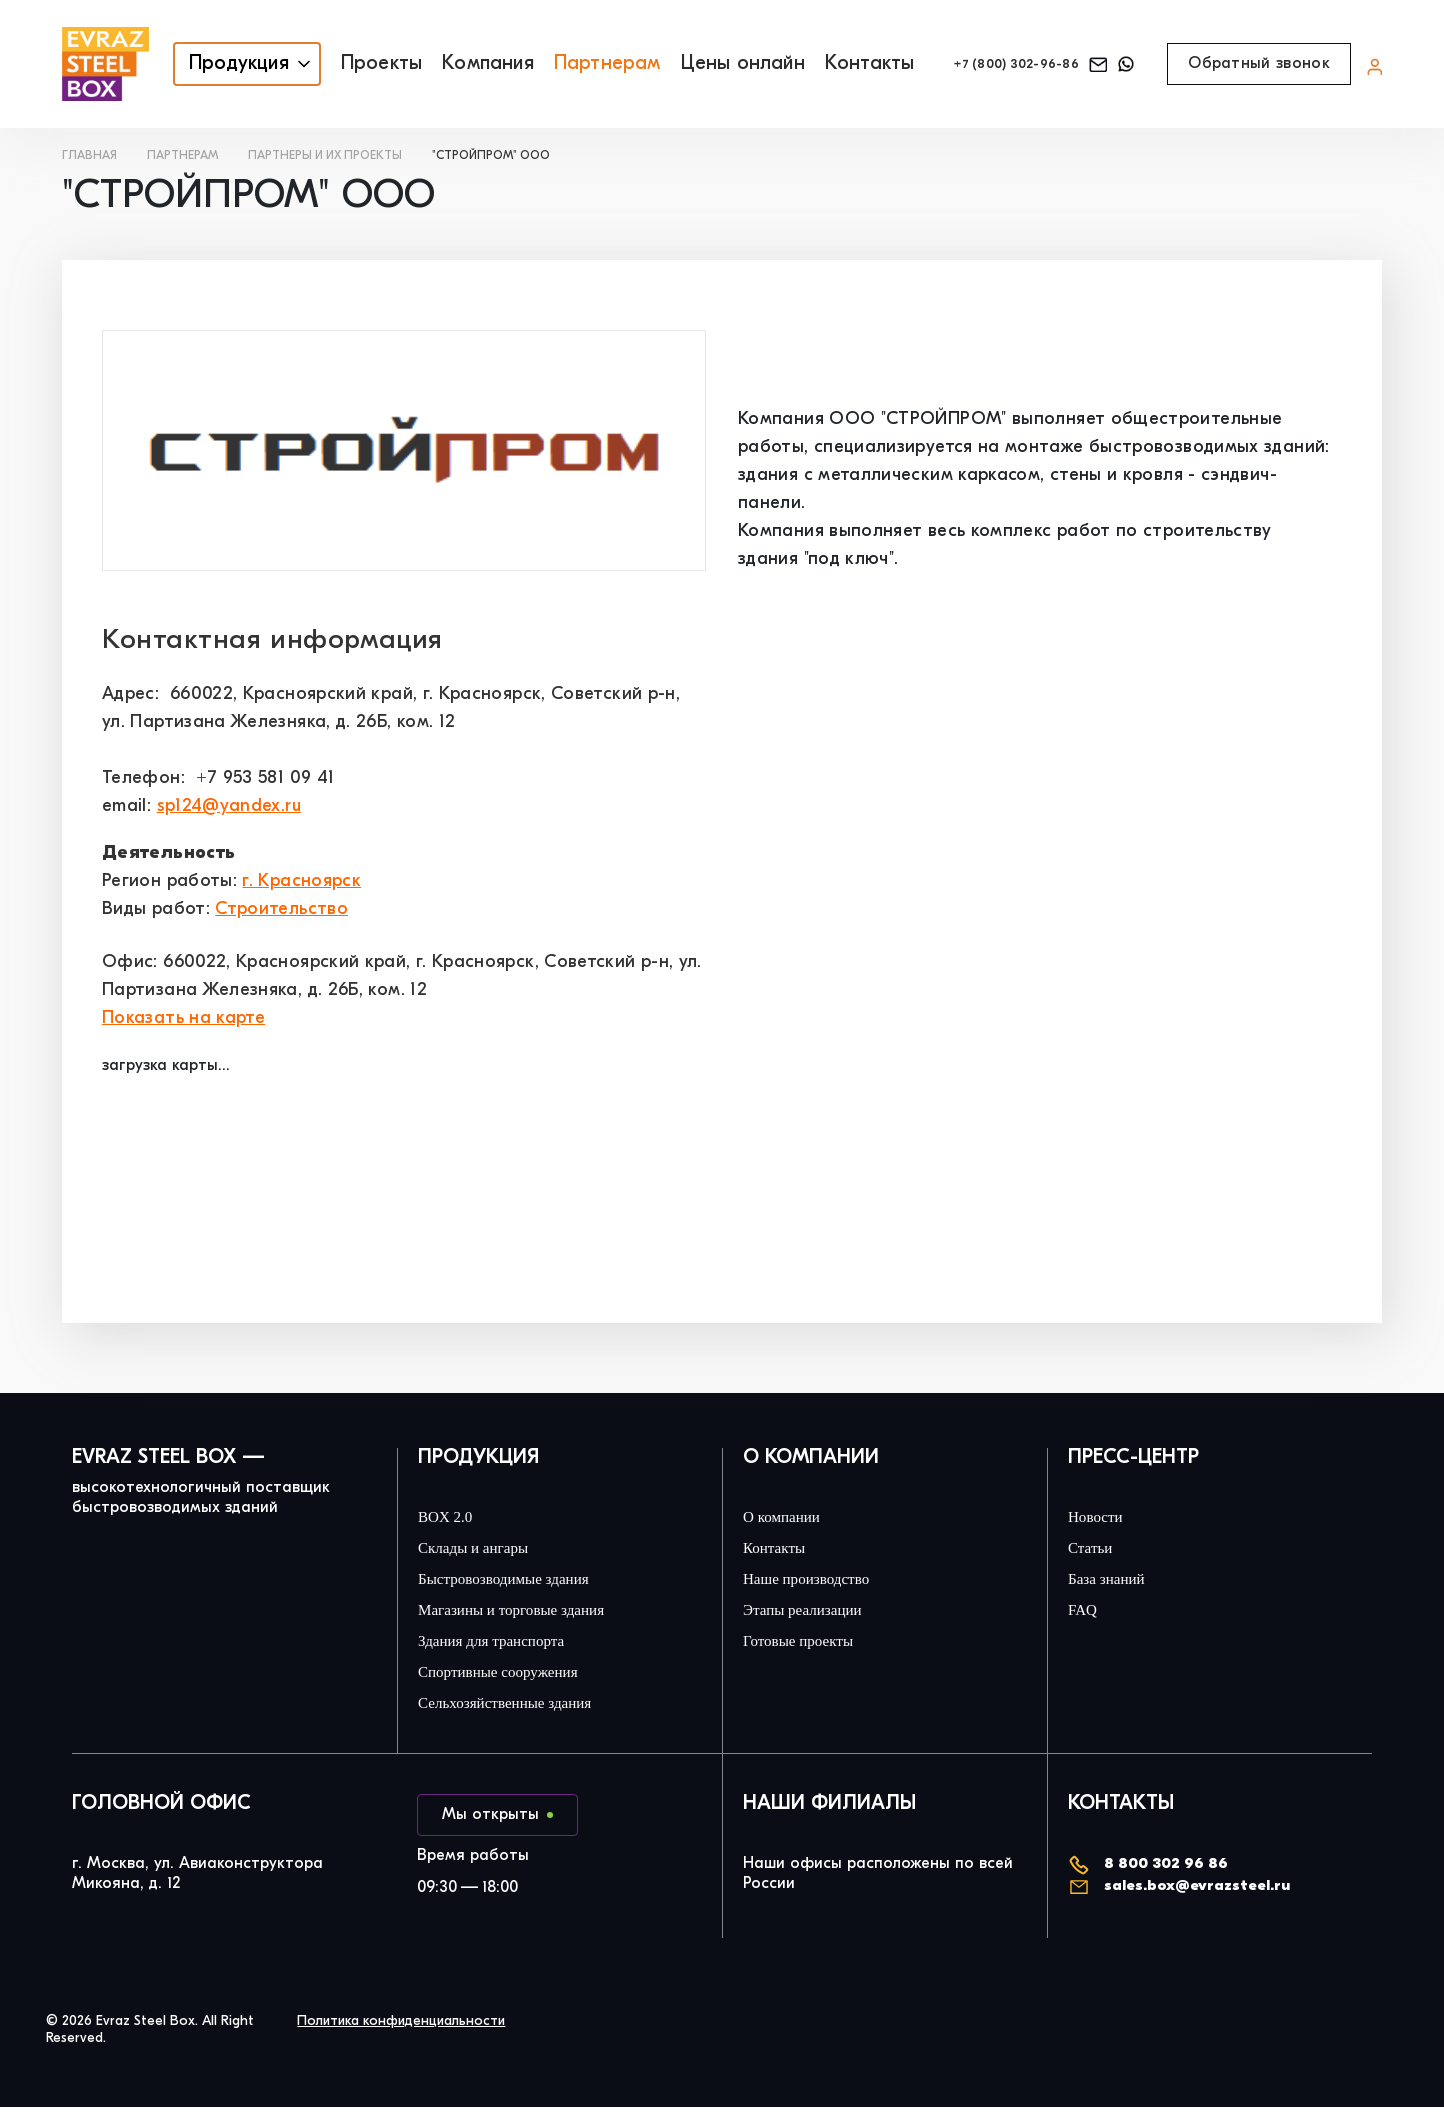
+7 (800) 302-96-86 (1000, 65)
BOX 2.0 (446, 1518)
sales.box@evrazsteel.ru (1183, 1894)
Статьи (1095, 1550)
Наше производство (819, 1582)
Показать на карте (183, 1018)
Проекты (349, 64)
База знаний (1115, 1582)
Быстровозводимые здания (521, 1582)
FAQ (1083, 1614)
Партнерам (575, 64)
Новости (1100, 1518)
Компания (456, 64)
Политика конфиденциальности (401, 2028)
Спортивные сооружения (513, 1678)
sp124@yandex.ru (229, 806)
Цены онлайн (710, 64)
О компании (789, 1518)
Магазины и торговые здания (531, 1614)
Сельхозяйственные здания (522, 1710)
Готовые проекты (809, 1646)
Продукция (207, 64)
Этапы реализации (815, 1614)
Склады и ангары (484, 1550)
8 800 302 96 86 (1150, 1872)
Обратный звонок (1259, 64)
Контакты (838, 64)
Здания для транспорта (510, 1646)
